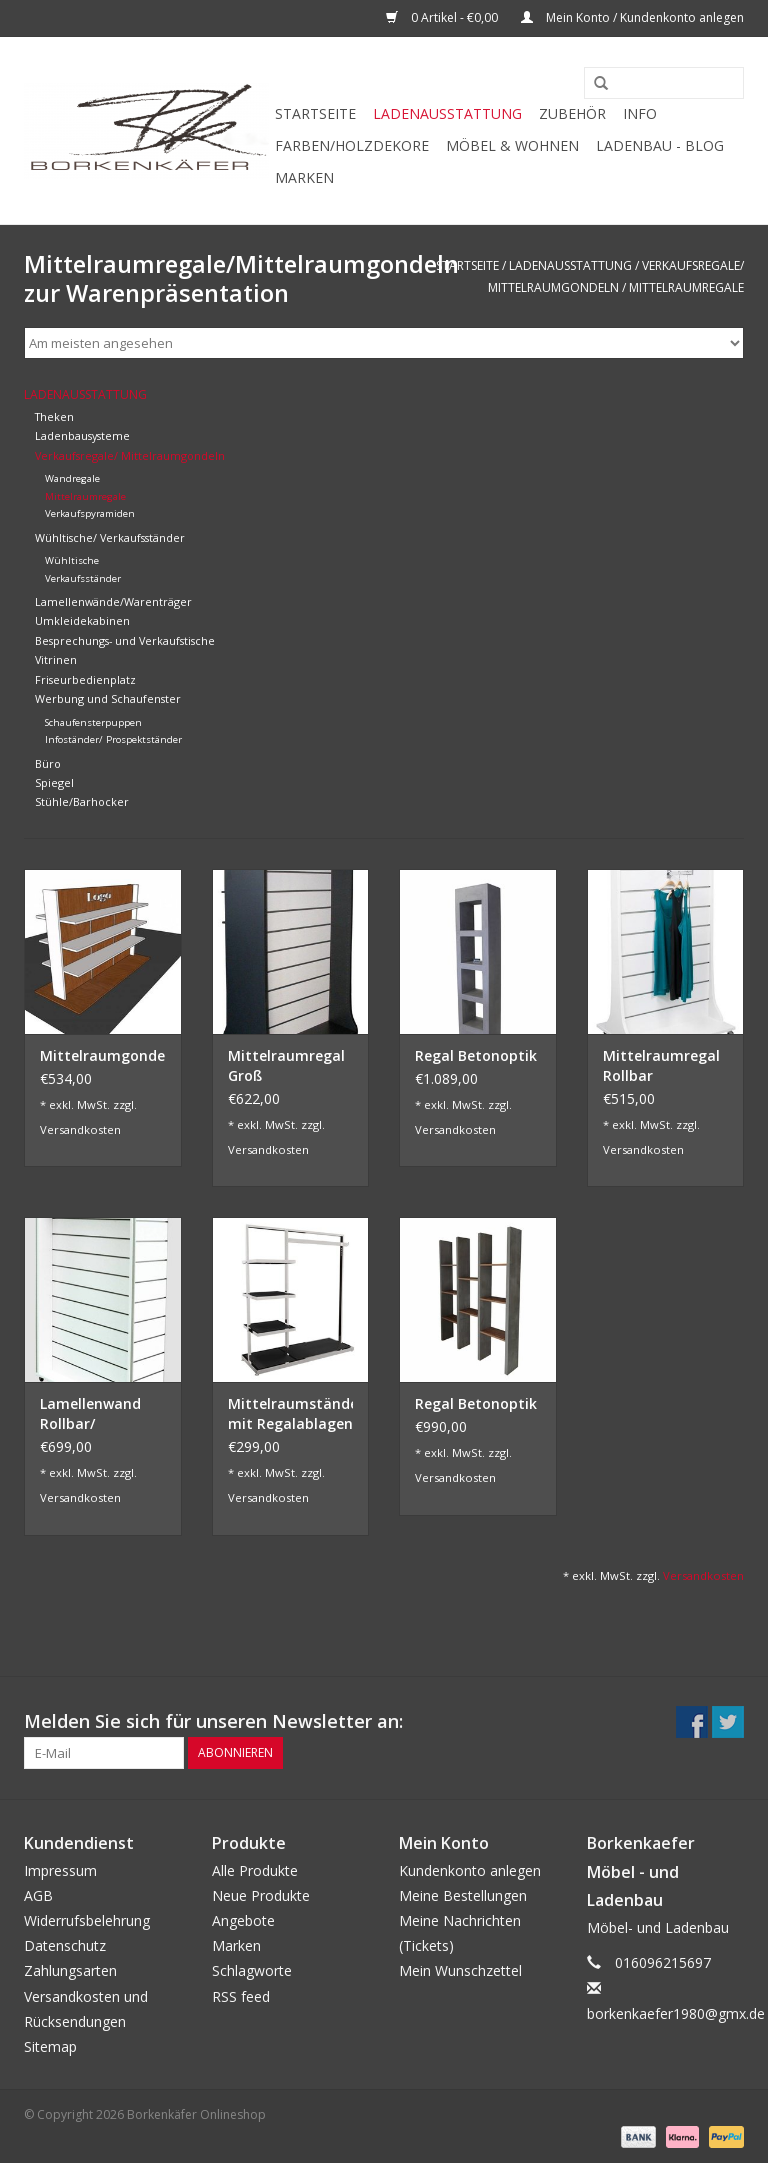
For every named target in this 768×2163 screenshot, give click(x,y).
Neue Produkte (261, 1895)
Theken (54, 416)
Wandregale (72, 478)
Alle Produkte (255, 1870)
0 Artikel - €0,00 (443, 17)
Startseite (315, 113)
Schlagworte (252, 1970)
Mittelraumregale (686, 287)
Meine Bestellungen (463, 1895)
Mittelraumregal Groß (286, 1065)
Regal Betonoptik (476, 1055)
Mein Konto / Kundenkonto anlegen (632, 17)
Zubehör (572, 113)
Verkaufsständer (83, 578)
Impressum (60, 1870)
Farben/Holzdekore (352, 145)
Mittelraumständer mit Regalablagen (291, 1413)
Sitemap (50, 2046)
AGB (38, 1895)
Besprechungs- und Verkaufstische (125, 640)
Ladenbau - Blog (660, 145)
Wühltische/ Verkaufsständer (110, 537)
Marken (304, 177)
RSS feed (241, 1996)
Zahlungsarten (70, 1970)
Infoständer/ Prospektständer (113, 739)
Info (640, 113)
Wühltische (72, 560)
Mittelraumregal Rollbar (661, 1065)
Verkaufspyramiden (90, 513)
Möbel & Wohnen (512, 145)
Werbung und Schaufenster (108, 698)
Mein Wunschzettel (460, 1970)
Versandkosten (80, 1129)
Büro (48, 763)
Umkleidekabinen (82, 620)
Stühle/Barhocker (82, 801)
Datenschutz (65, 1945)
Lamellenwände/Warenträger (113, 601)
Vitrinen (56, 659)
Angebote (243, 1920)
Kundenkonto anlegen (470, 1870)
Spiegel (54, 782)
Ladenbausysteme (82, 435)
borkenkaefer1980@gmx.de (676, 2013)
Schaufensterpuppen (93, 722)
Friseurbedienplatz (85, 679)
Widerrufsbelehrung (87, 1920)
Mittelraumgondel (103, 1055)
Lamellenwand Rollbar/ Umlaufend (90, 1414)
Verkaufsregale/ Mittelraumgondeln (130, 455)
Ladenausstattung (447, 113)
